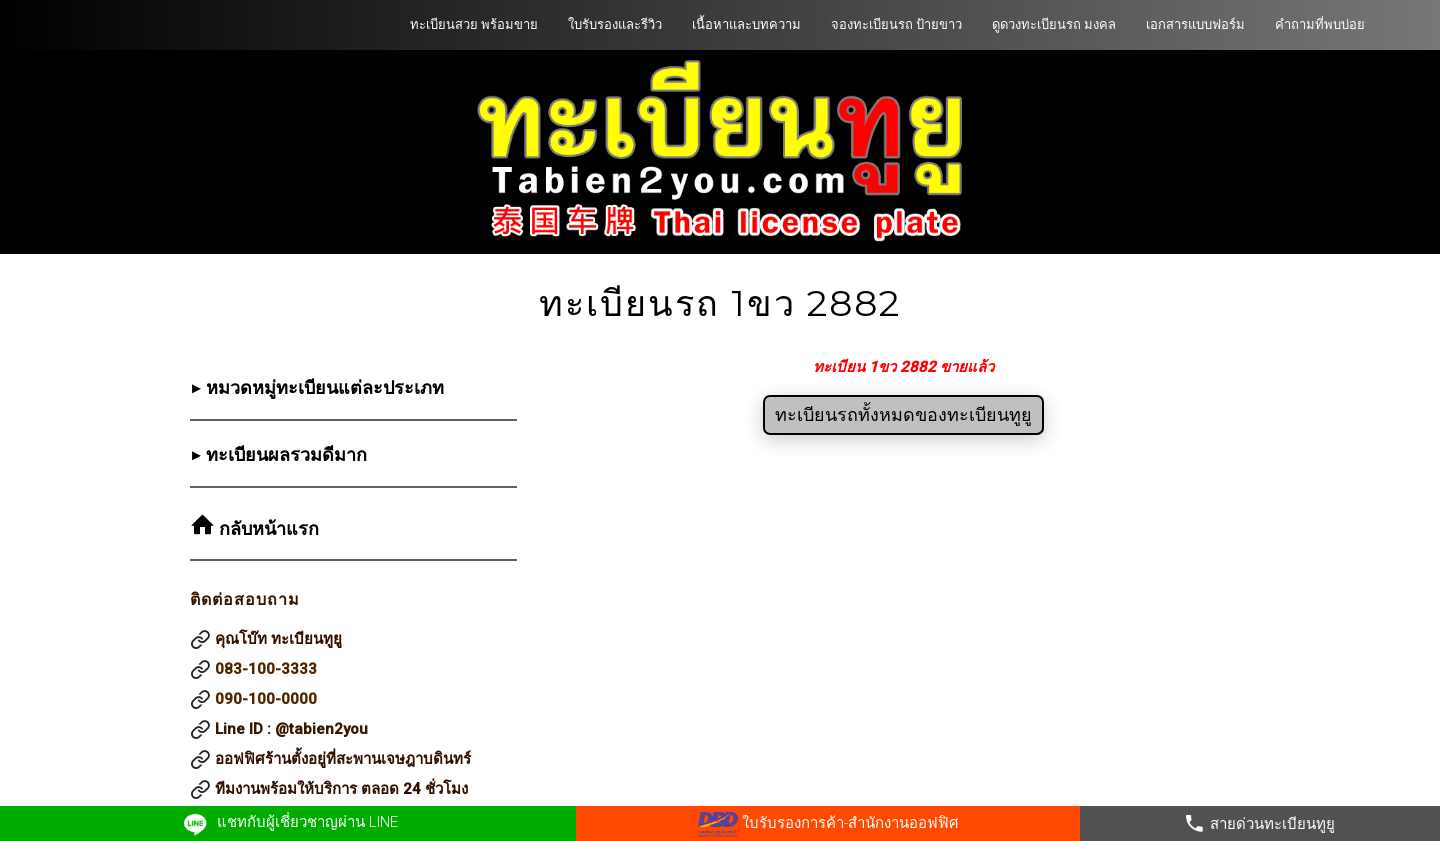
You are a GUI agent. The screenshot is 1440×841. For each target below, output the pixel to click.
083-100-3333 (266, 669)
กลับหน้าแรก (266, 529)
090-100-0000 (266, 699)
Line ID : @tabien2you (291, 729)
